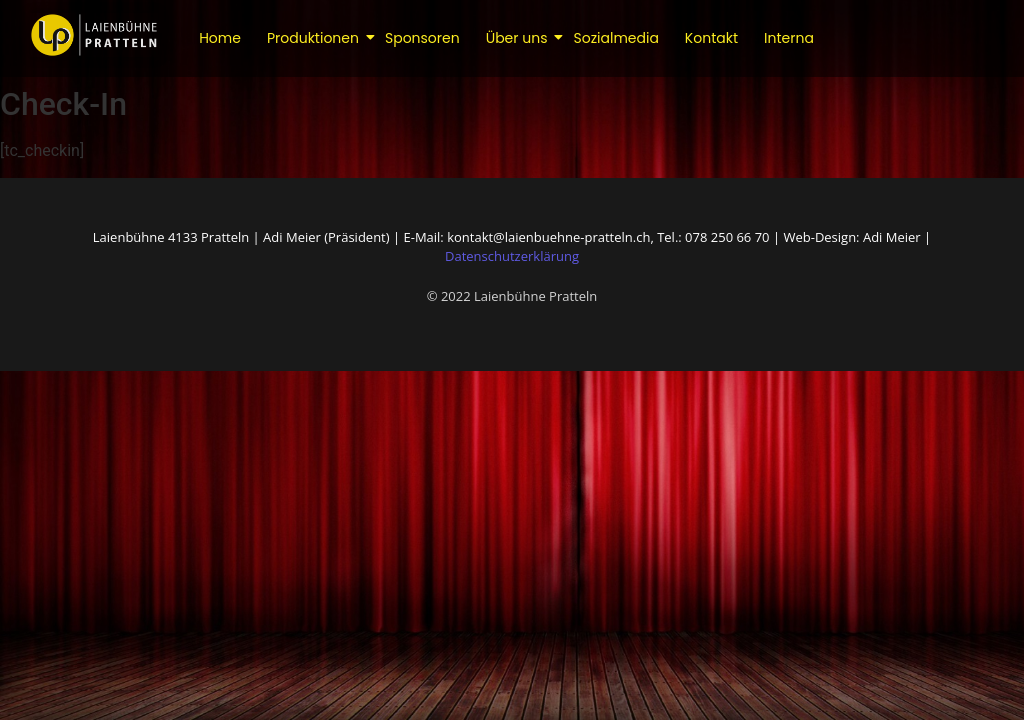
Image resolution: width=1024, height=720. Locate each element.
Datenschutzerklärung (512, 256)
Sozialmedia (615, 38)
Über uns (518, 38)
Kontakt (711, 38)
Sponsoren (422, 38)
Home (220, 38)
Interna (789, 38)
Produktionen (314, 38)
